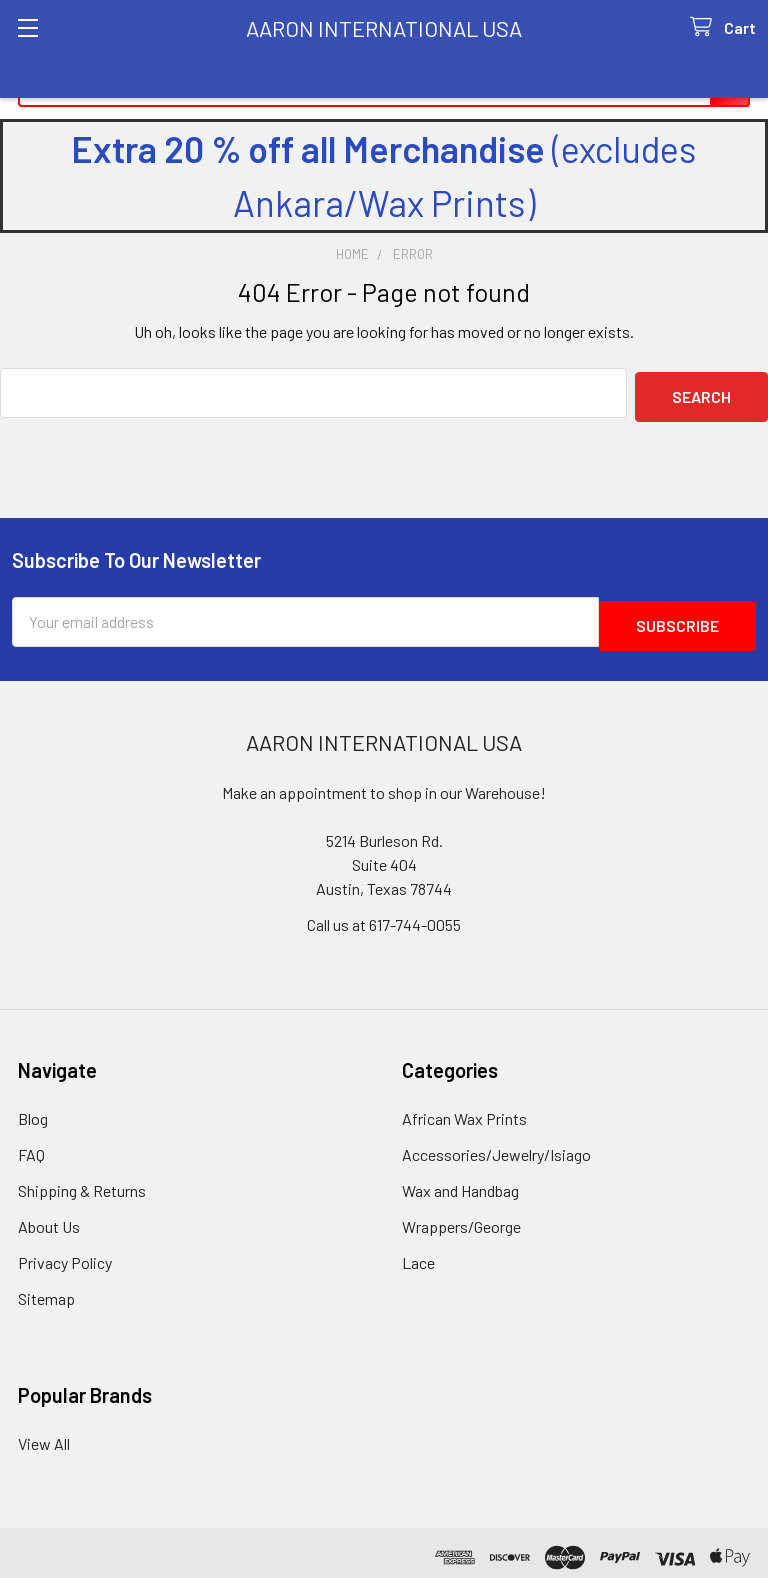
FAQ (31, 1145)
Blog (33, 1109)
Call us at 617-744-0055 (384, 915)
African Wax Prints (464, 1109)
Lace (418, 1253)
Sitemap (46, 1289)
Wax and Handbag (460, 1181)
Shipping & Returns (82, 1181)
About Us (49, 1217)
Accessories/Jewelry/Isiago (496, 1145)
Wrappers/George (461, 1217)
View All (44, 1434)
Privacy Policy (65, 1253)
